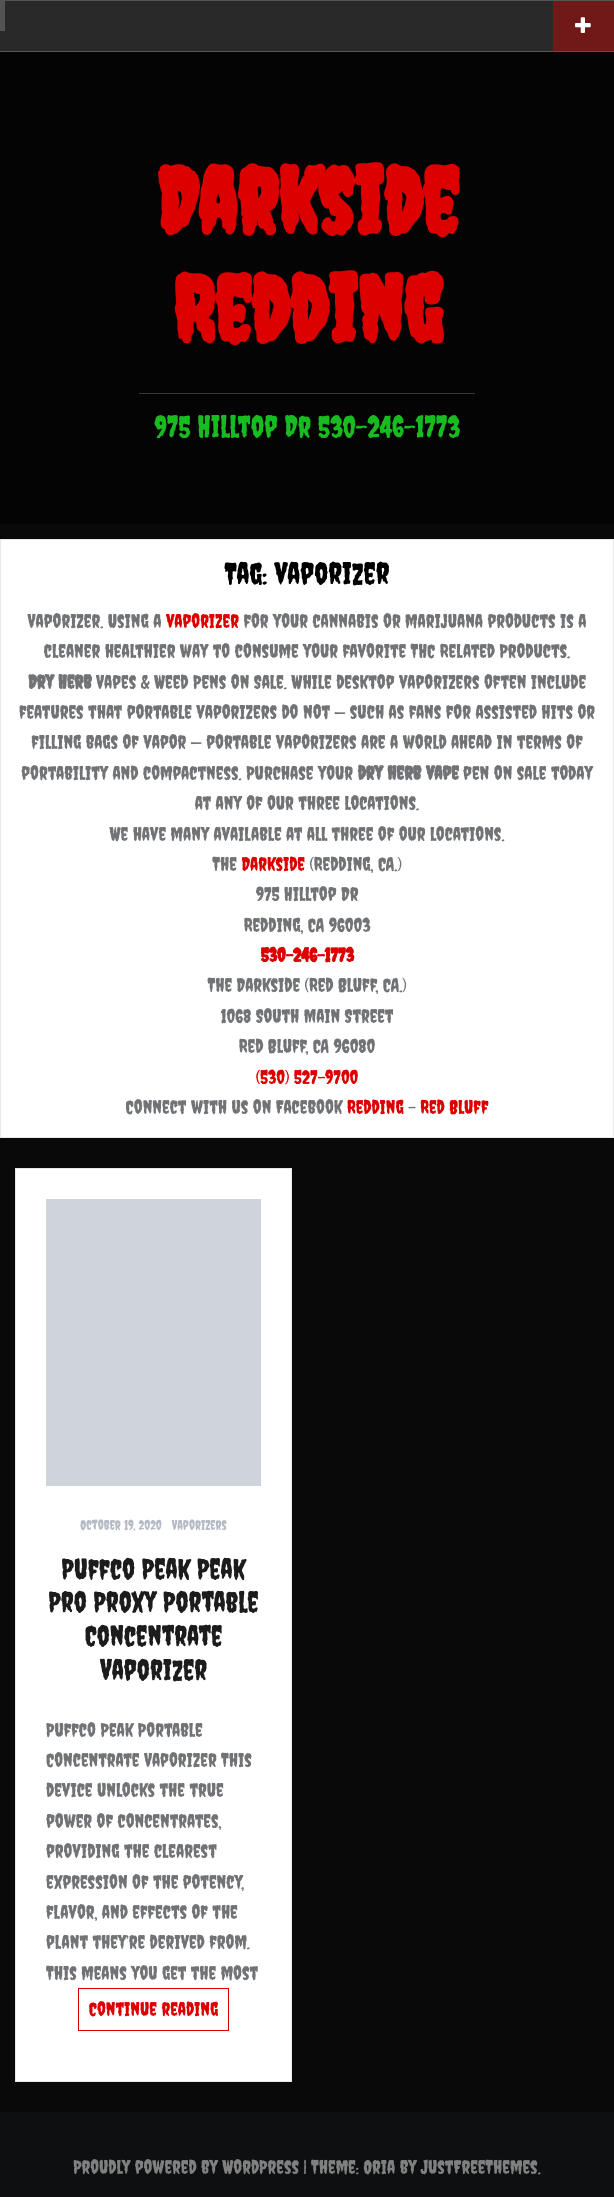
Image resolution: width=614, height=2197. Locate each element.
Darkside (273, 864)
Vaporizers (199, 1525)
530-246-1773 (306, 955)
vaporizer (202, 621)
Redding (375, 1107)
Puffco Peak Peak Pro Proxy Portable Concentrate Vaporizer (153, 1619)
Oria (379, 2167)
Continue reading (153, 2009)
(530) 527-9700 (307, 1077)
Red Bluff (454, 1107)
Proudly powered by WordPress (186, 2167)
